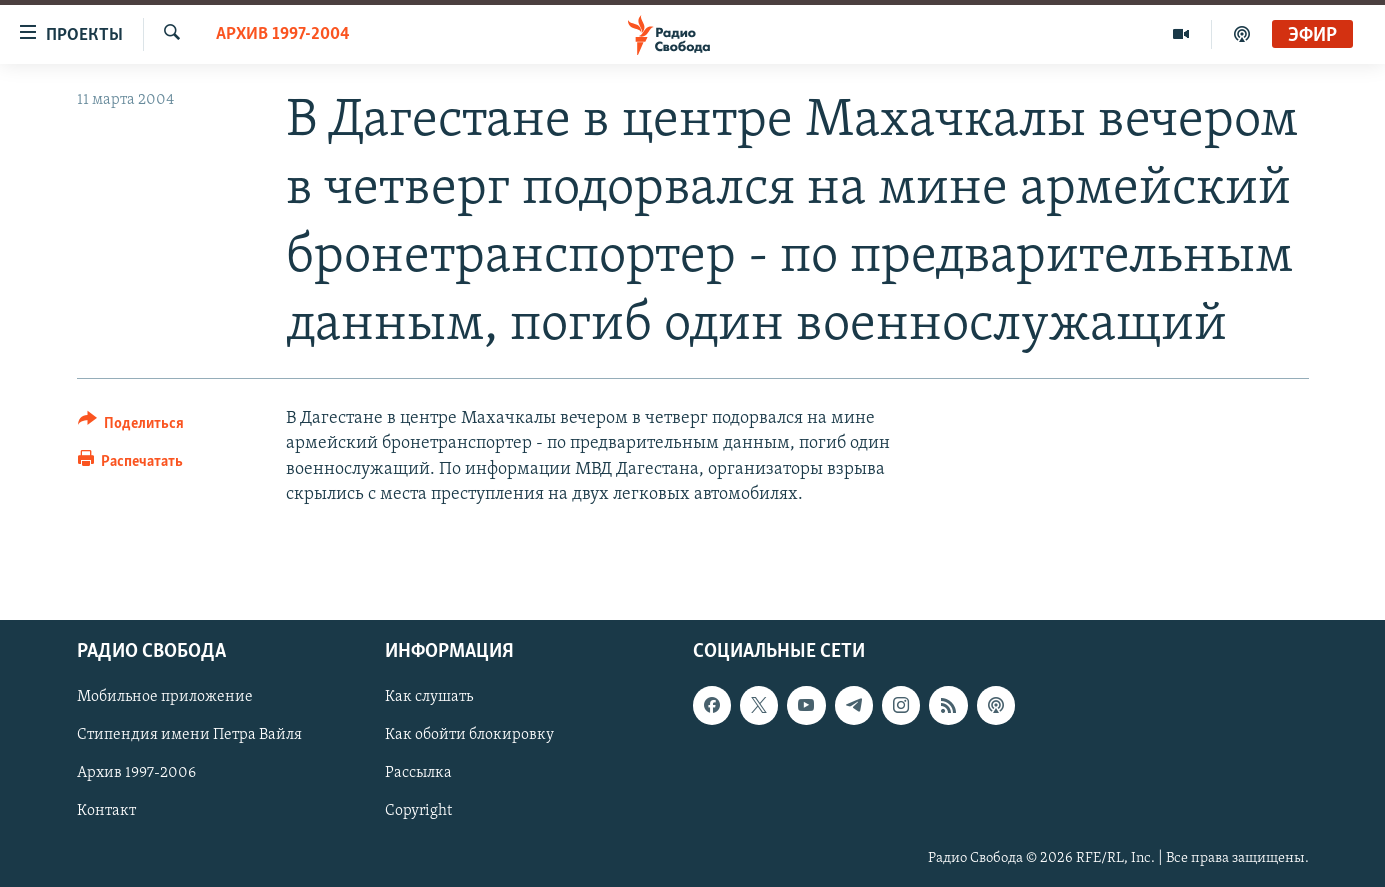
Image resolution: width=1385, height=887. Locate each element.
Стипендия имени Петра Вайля (189, 735)
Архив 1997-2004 (283, 34)
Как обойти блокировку (469, 735)
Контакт (106, 812)
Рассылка (418, 774)
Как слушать (429, 697)
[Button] (131, 426)
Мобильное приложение (165, 697)
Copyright (418, 812)
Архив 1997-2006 (136, 774)
